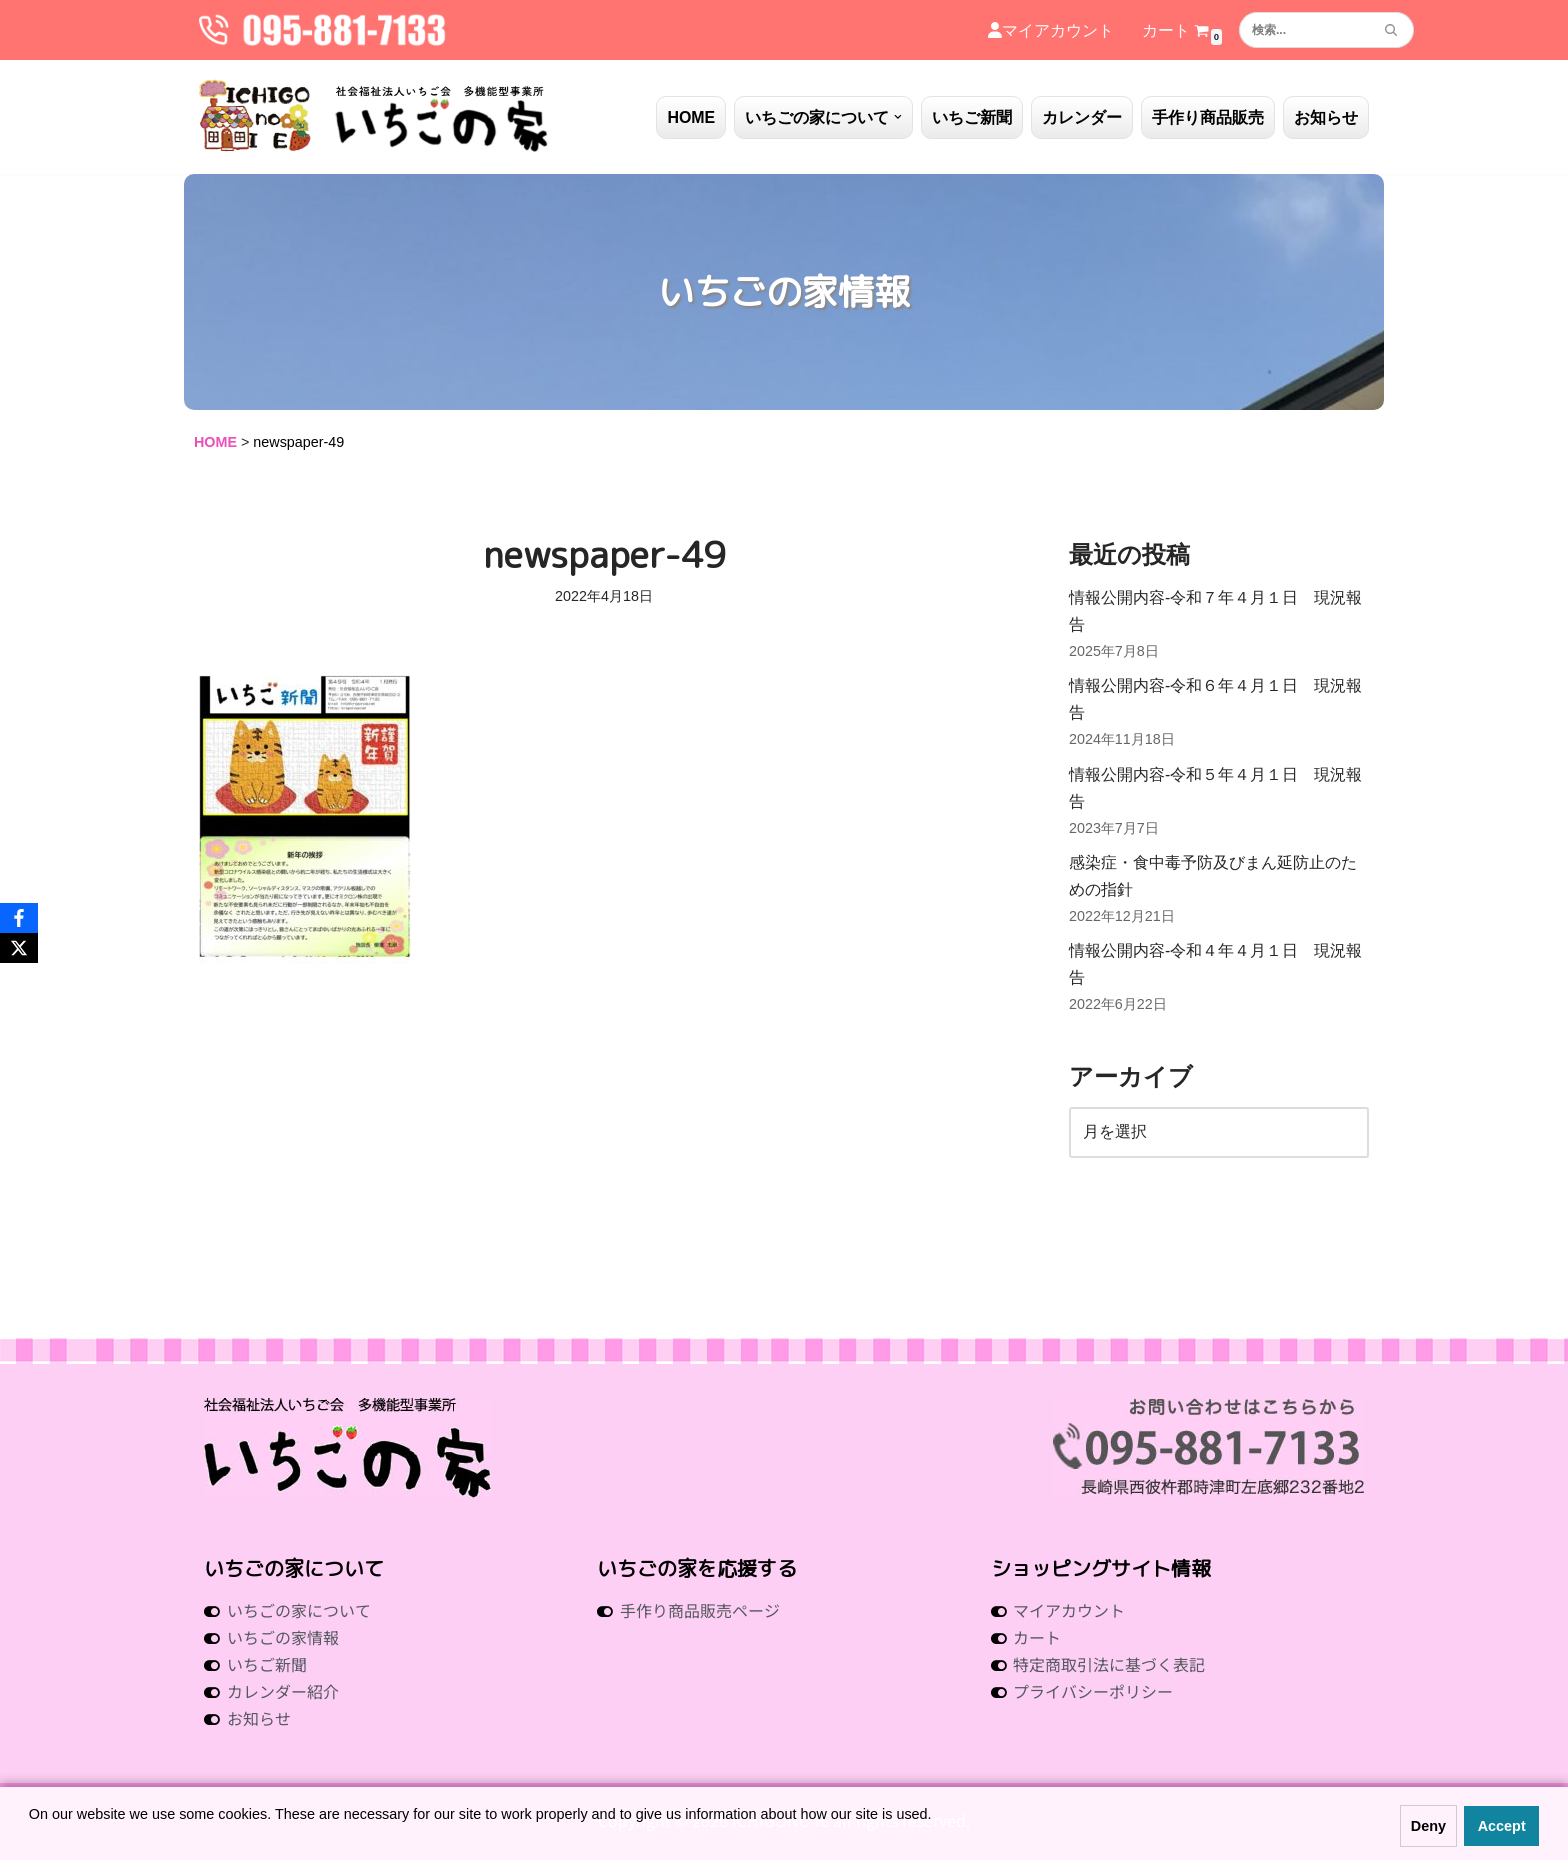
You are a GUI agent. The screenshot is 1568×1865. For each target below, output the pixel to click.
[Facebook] (19, 918)
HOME (691, 117)
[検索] (1304, 30)
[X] (19, 948)
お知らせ (1326, 117)
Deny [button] (1428, 1826)
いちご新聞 (972, 117)
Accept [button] (1502, 1826)
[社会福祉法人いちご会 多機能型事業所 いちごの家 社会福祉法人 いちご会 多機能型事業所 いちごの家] (374, 117)
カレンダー (1082, 117)
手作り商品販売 (1208, 117)
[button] (898, 117)
